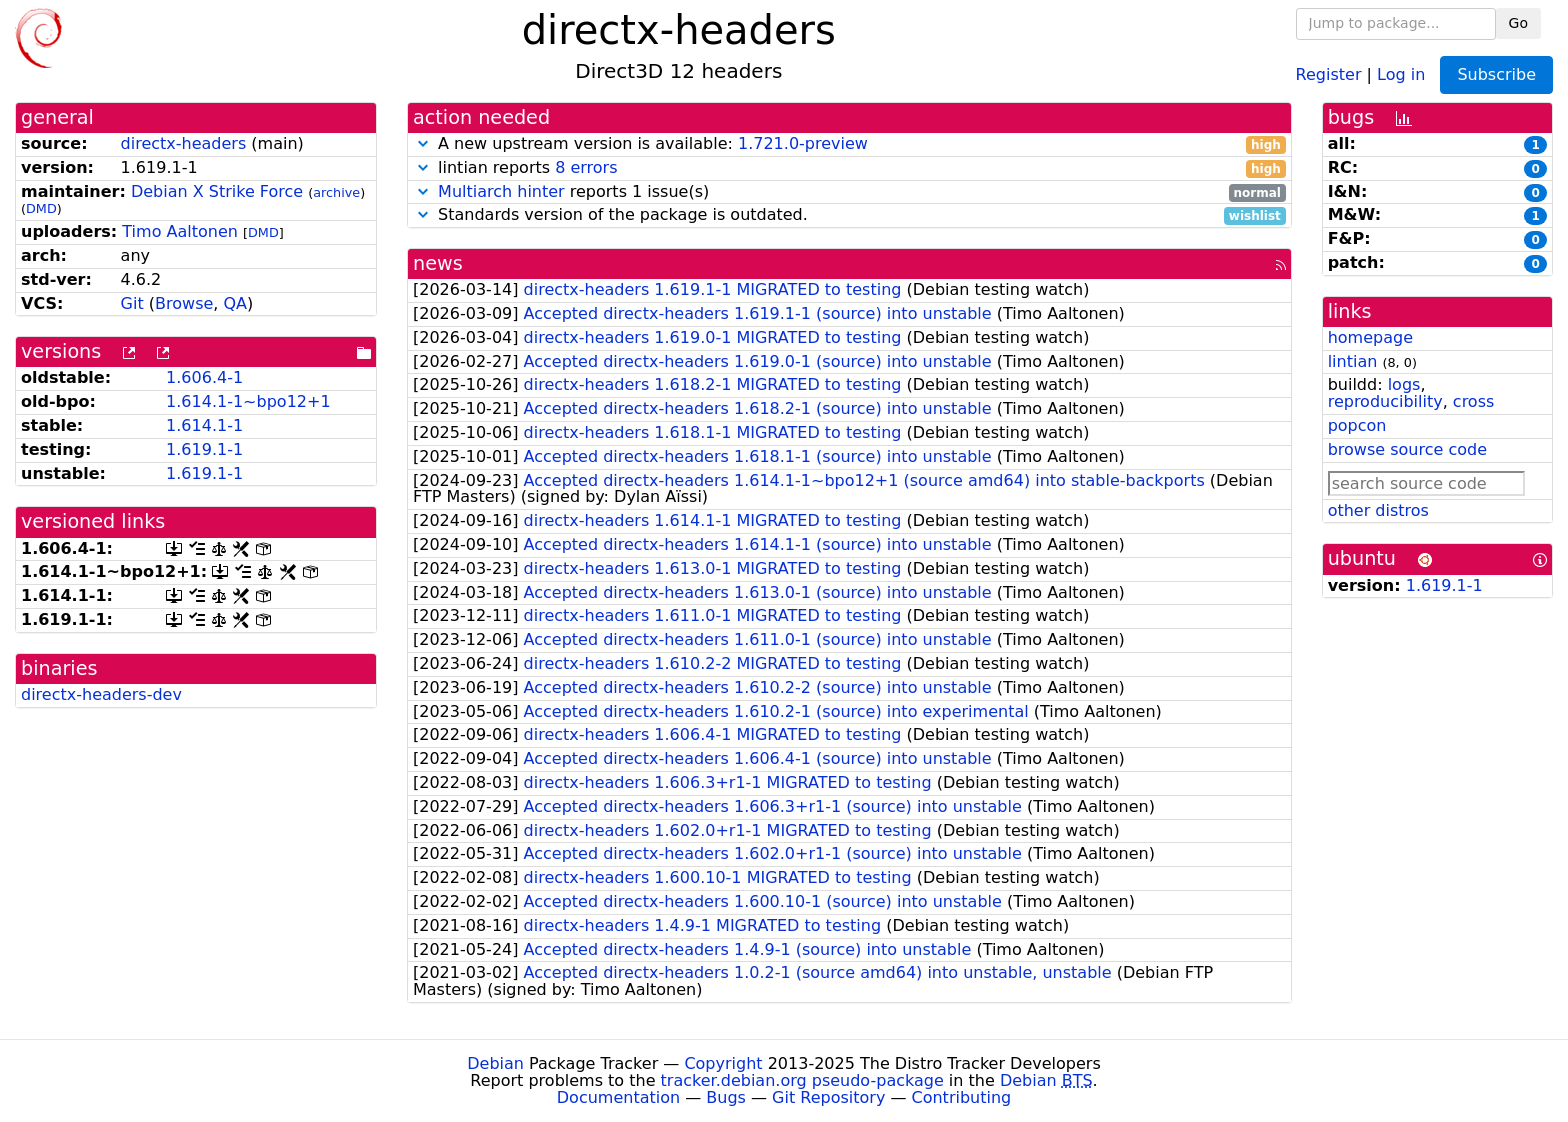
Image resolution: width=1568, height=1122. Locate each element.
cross (1473, 401)
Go (1518, 23)
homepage (1370, 337)
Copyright (723, 1063)
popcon (1357, 425)
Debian (495, 1063)
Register (1329, 73)
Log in (1401, 73)
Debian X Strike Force (217, 191)
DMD (41, 208)
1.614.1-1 (204, 425)
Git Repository (828, 1097)
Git (132, 303)
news (438, 263)
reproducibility (1385, 401)
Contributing (962, 1097)
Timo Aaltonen (180, 231)
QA (235, 303)
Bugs (726, 1097)
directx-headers (184, 143)
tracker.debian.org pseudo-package (802, 1080)
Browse (184, 303)
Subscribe (1496, 74)
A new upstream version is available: (849, 144)
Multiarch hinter (501, 191)
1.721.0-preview (803, 143)
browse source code (1407, 449)
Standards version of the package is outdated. (849, 215)
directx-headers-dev (101, 694)
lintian (1353, 361)
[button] (423, 143)
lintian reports (849, 168)
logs (1404, 384)
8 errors (586, 167)
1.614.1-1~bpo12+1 (248, 401)
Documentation (618, 1097)
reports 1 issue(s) (849, 192)
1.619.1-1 (204, 449)
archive (336, 192)
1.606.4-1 (204, 377)
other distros (1378, 510)
